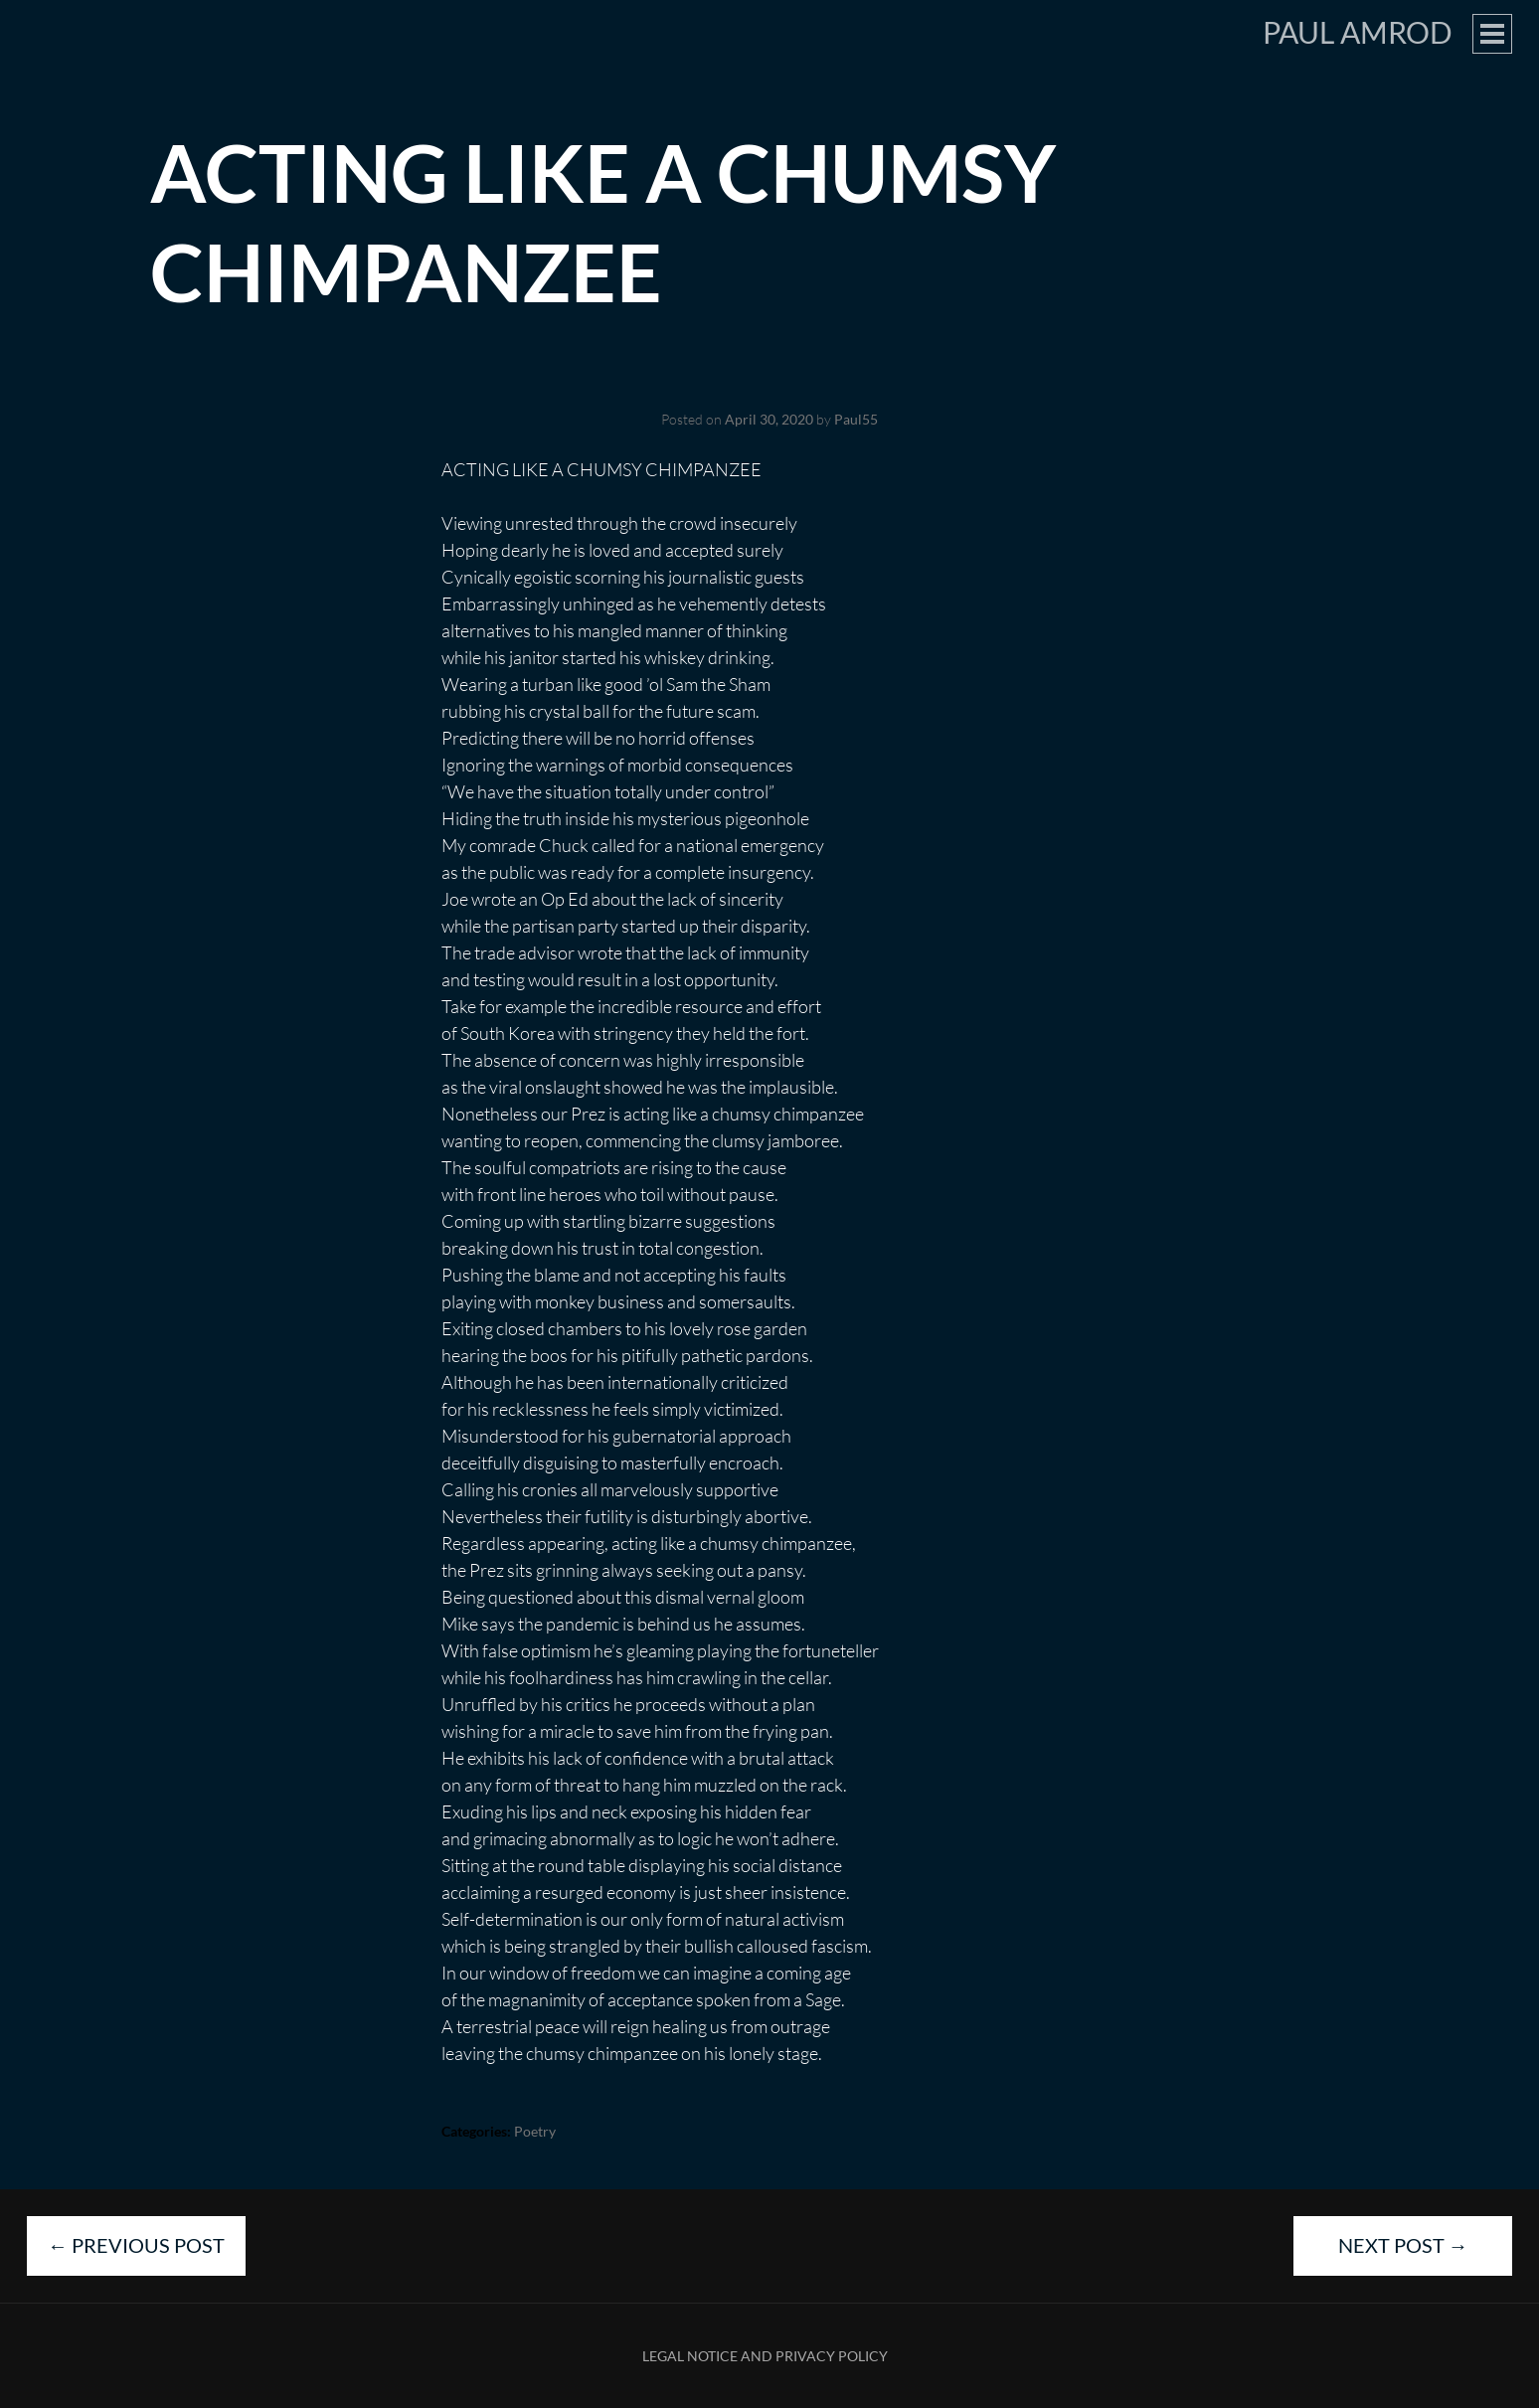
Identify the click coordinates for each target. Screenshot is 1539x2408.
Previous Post (136, 2245)
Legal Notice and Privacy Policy (765, 2355)
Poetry (535, 2131)
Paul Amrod (1358, 32)
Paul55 (856, 419)
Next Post (1403, 2245)
